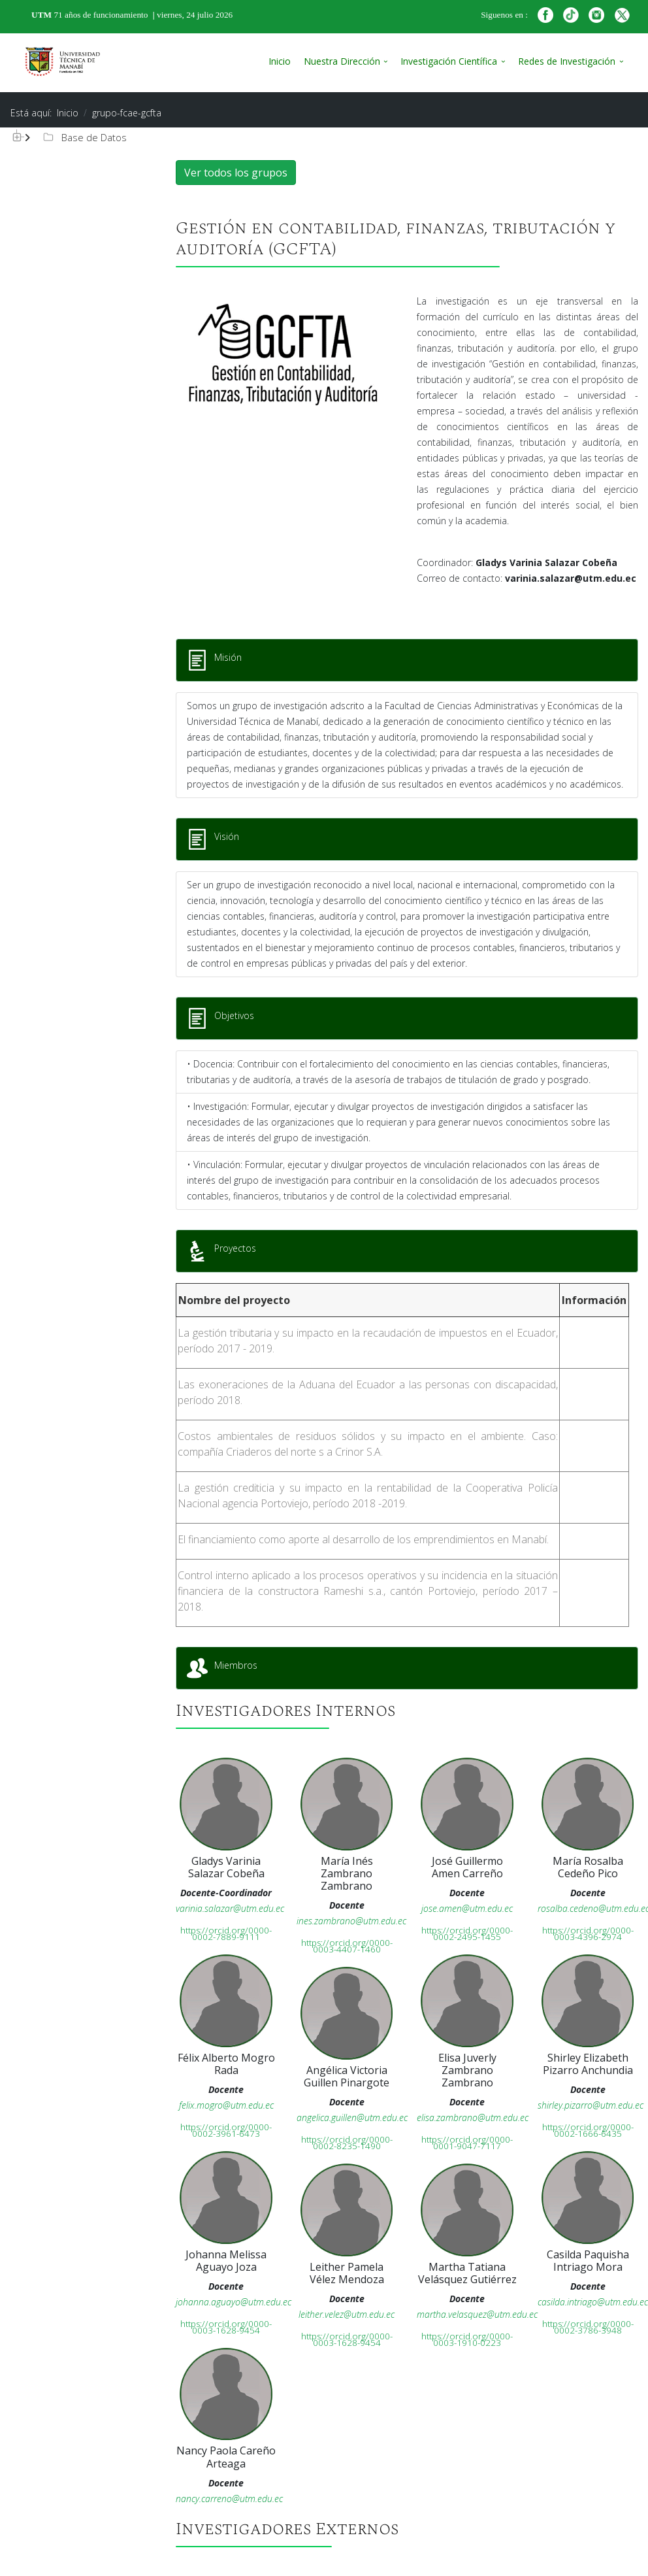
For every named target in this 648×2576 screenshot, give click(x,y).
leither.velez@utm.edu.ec (347, 2314)
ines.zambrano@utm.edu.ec (351, 1921)
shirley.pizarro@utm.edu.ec (590, 2105)
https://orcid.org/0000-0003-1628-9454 (226, 2327)
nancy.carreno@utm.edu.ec (229, 2498)
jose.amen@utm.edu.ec (467, 1908)
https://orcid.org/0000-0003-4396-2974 (588, 1933)
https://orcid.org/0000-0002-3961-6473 (226, 2130)
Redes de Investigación (566, 61)
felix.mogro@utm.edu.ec (226, 2105)
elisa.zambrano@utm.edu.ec (472, 2117)
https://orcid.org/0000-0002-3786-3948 (588, 2327)
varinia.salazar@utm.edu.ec (230, 1908)
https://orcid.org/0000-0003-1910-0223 (467, 2339)
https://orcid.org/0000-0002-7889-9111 (226, 1933)
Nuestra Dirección (342, 61)
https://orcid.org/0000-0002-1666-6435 (588, 2130)
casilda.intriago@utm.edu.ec (593, 2302)
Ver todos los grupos (235, 172)
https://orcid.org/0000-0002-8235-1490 (347, 2142)
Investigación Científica (448, 61)
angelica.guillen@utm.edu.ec (352, 2117)
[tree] (75, 137)
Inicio (279, 61)
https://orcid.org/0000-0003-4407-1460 (347, 1946)
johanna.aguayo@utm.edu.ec (233, 2302)
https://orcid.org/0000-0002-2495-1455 (467, 1933)
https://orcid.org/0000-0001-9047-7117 (467, 2142)
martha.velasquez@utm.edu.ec (477, 2314)
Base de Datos (83, 137)
